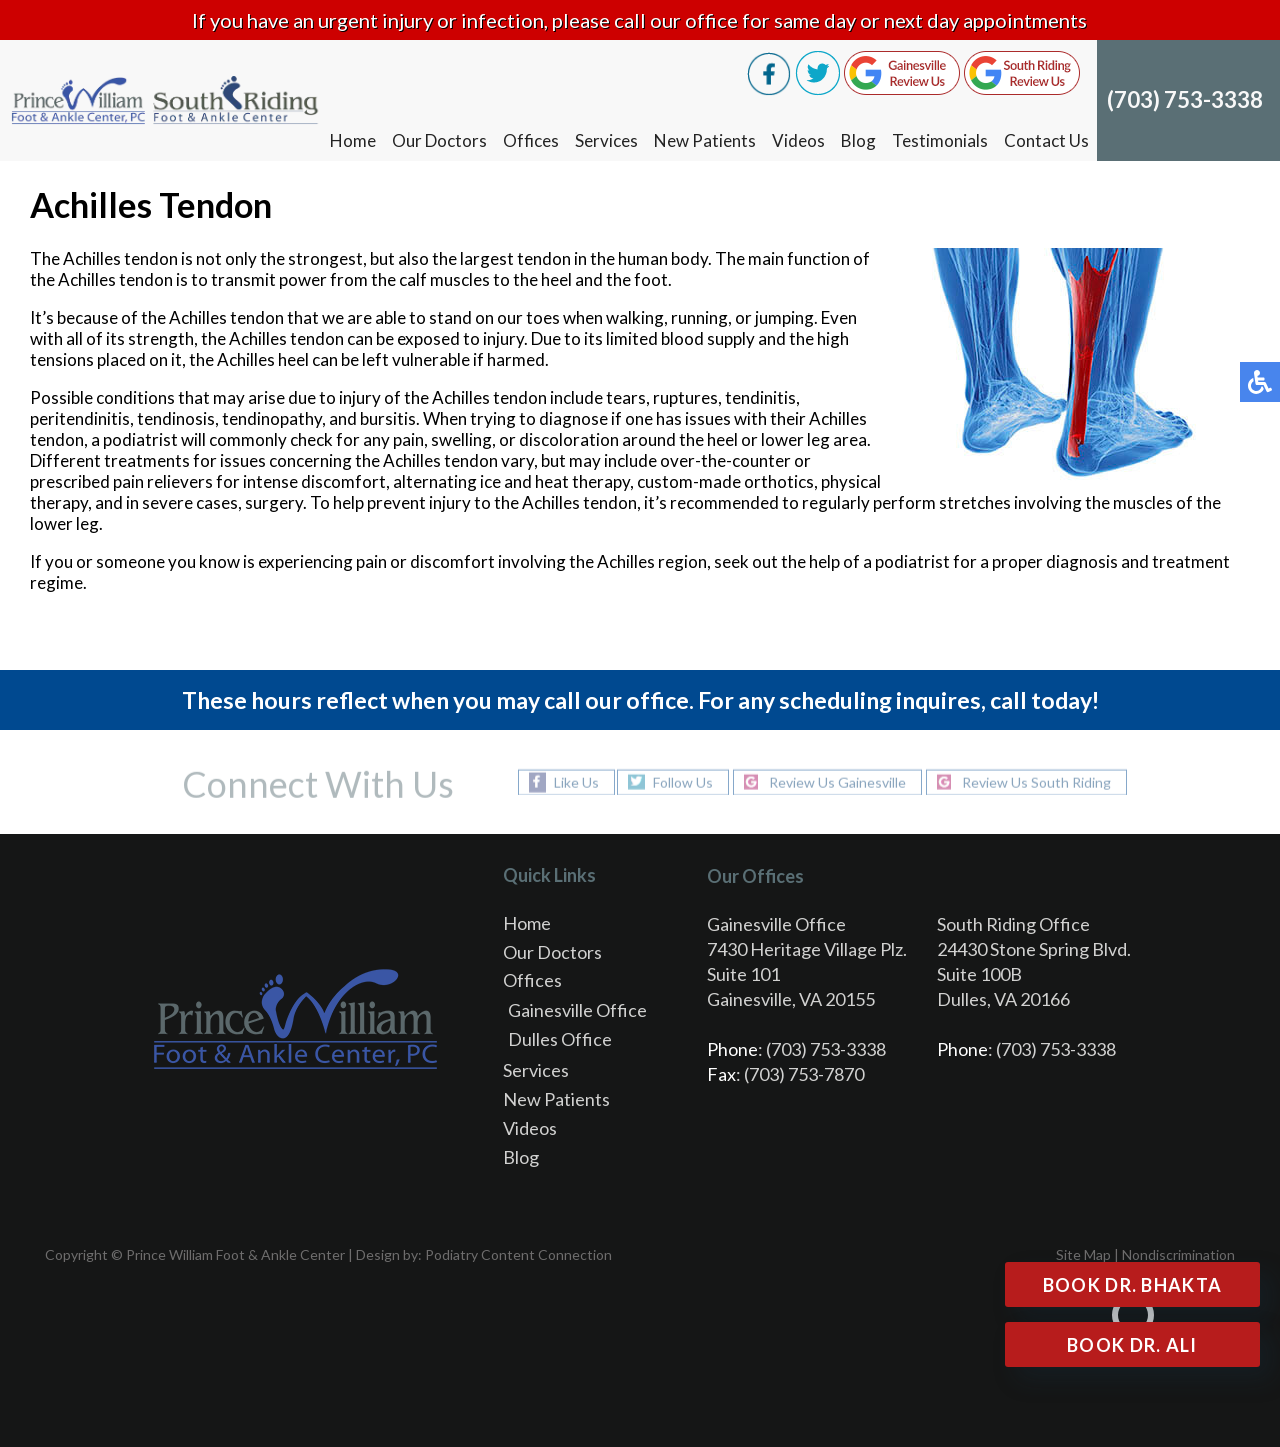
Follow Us (683, 781)
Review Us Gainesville (837, 781)
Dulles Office (560, 1039)
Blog (858, 140)
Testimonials (940, 140)
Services (606, 140)
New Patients (705, 140)
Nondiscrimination (1178, 1254)
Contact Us (1046, 140)
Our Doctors (439, 140)
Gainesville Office (577, 1010)
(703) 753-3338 (1185, 99)
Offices (531, 140)
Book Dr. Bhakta (1133, 1285)
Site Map (1083, 1254)
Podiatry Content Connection (518, 1254)
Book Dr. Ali (1132, 1345)
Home (353, 140)
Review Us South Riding (1036, 781)
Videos (798, 140)
